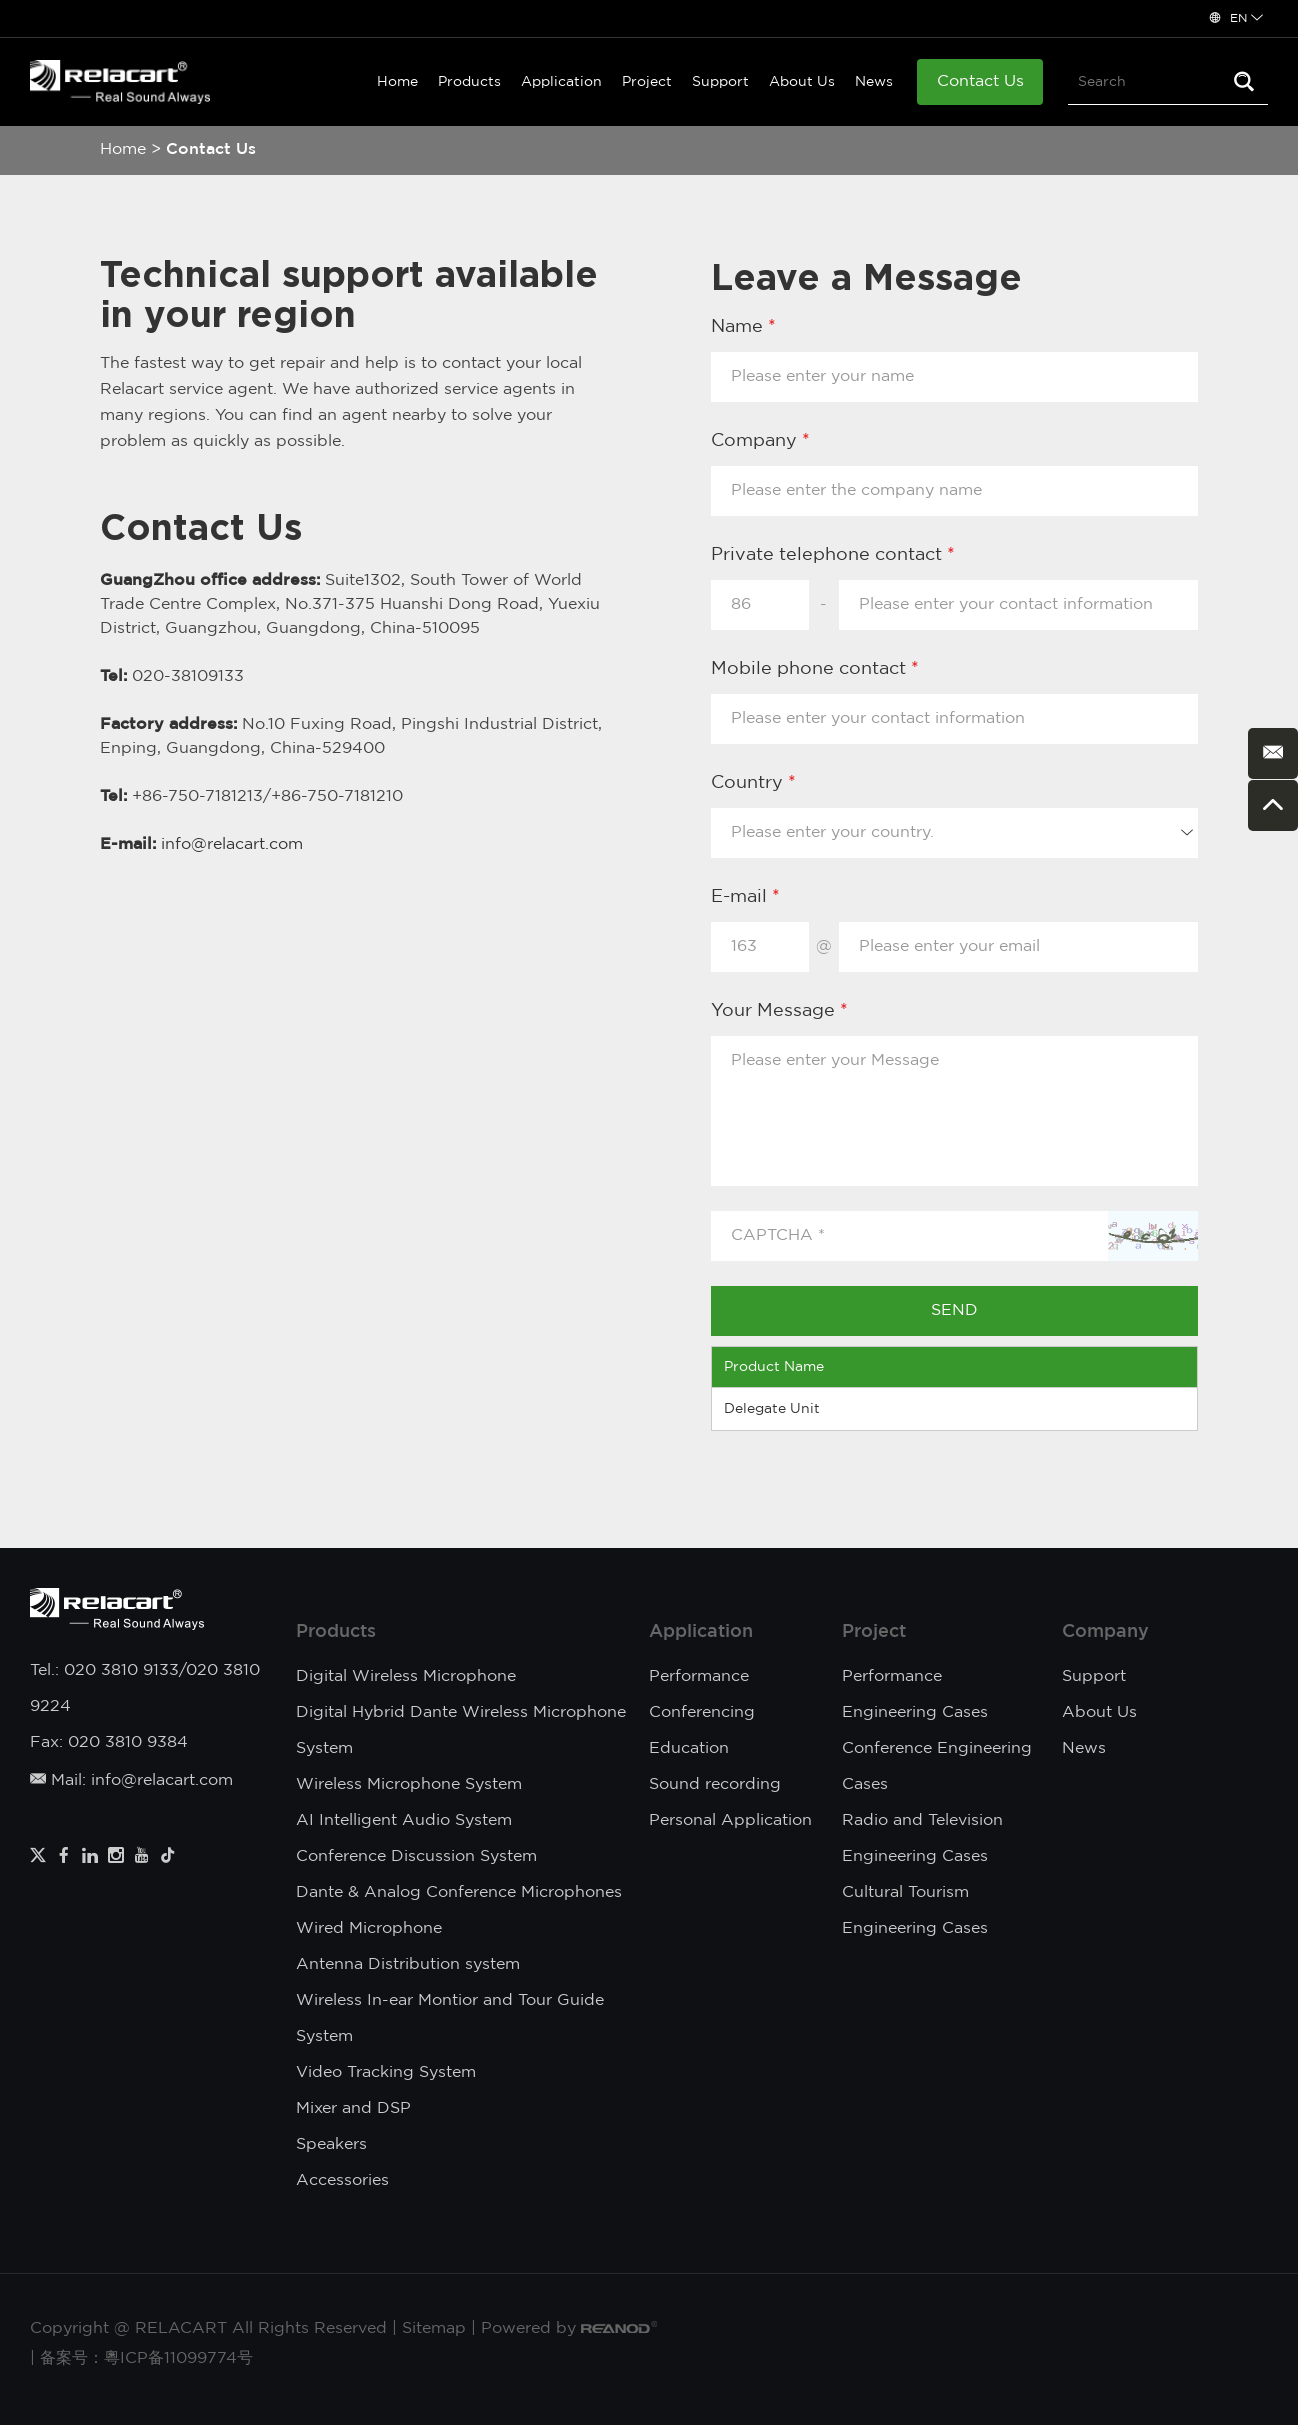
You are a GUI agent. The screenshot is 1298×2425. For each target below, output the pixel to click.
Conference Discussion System (416, 1856)
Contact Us (980, 81)
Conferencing (702, 1712)
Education (689, 1748)
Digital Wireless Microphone (406, 1676)
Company (1105, 1632)
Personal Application (730, 1820)
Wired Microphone (369, 1928)
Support (720, 82)
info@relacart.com (232, 844)
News (874, 82)
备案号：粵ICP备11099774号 (146, 2358)
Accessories (342, 2180)
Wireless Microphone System (409, 1784)
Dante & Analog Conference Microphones (459, 1892)
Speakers (331, 2144)
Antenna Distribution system (408, 1964)
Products (469, 82)
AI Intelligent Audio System (404, 1820)
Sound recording (715, 1784)
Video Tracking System (386, 2072)
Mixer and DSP (353, 2108)
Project (647, 82)
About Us (802, 82)
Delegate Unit (772, 1409)
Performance (699, 1676)
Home (397, 82)
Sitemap (434, 2328)
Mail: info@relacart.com (131, 1780)
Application (561, 82)
